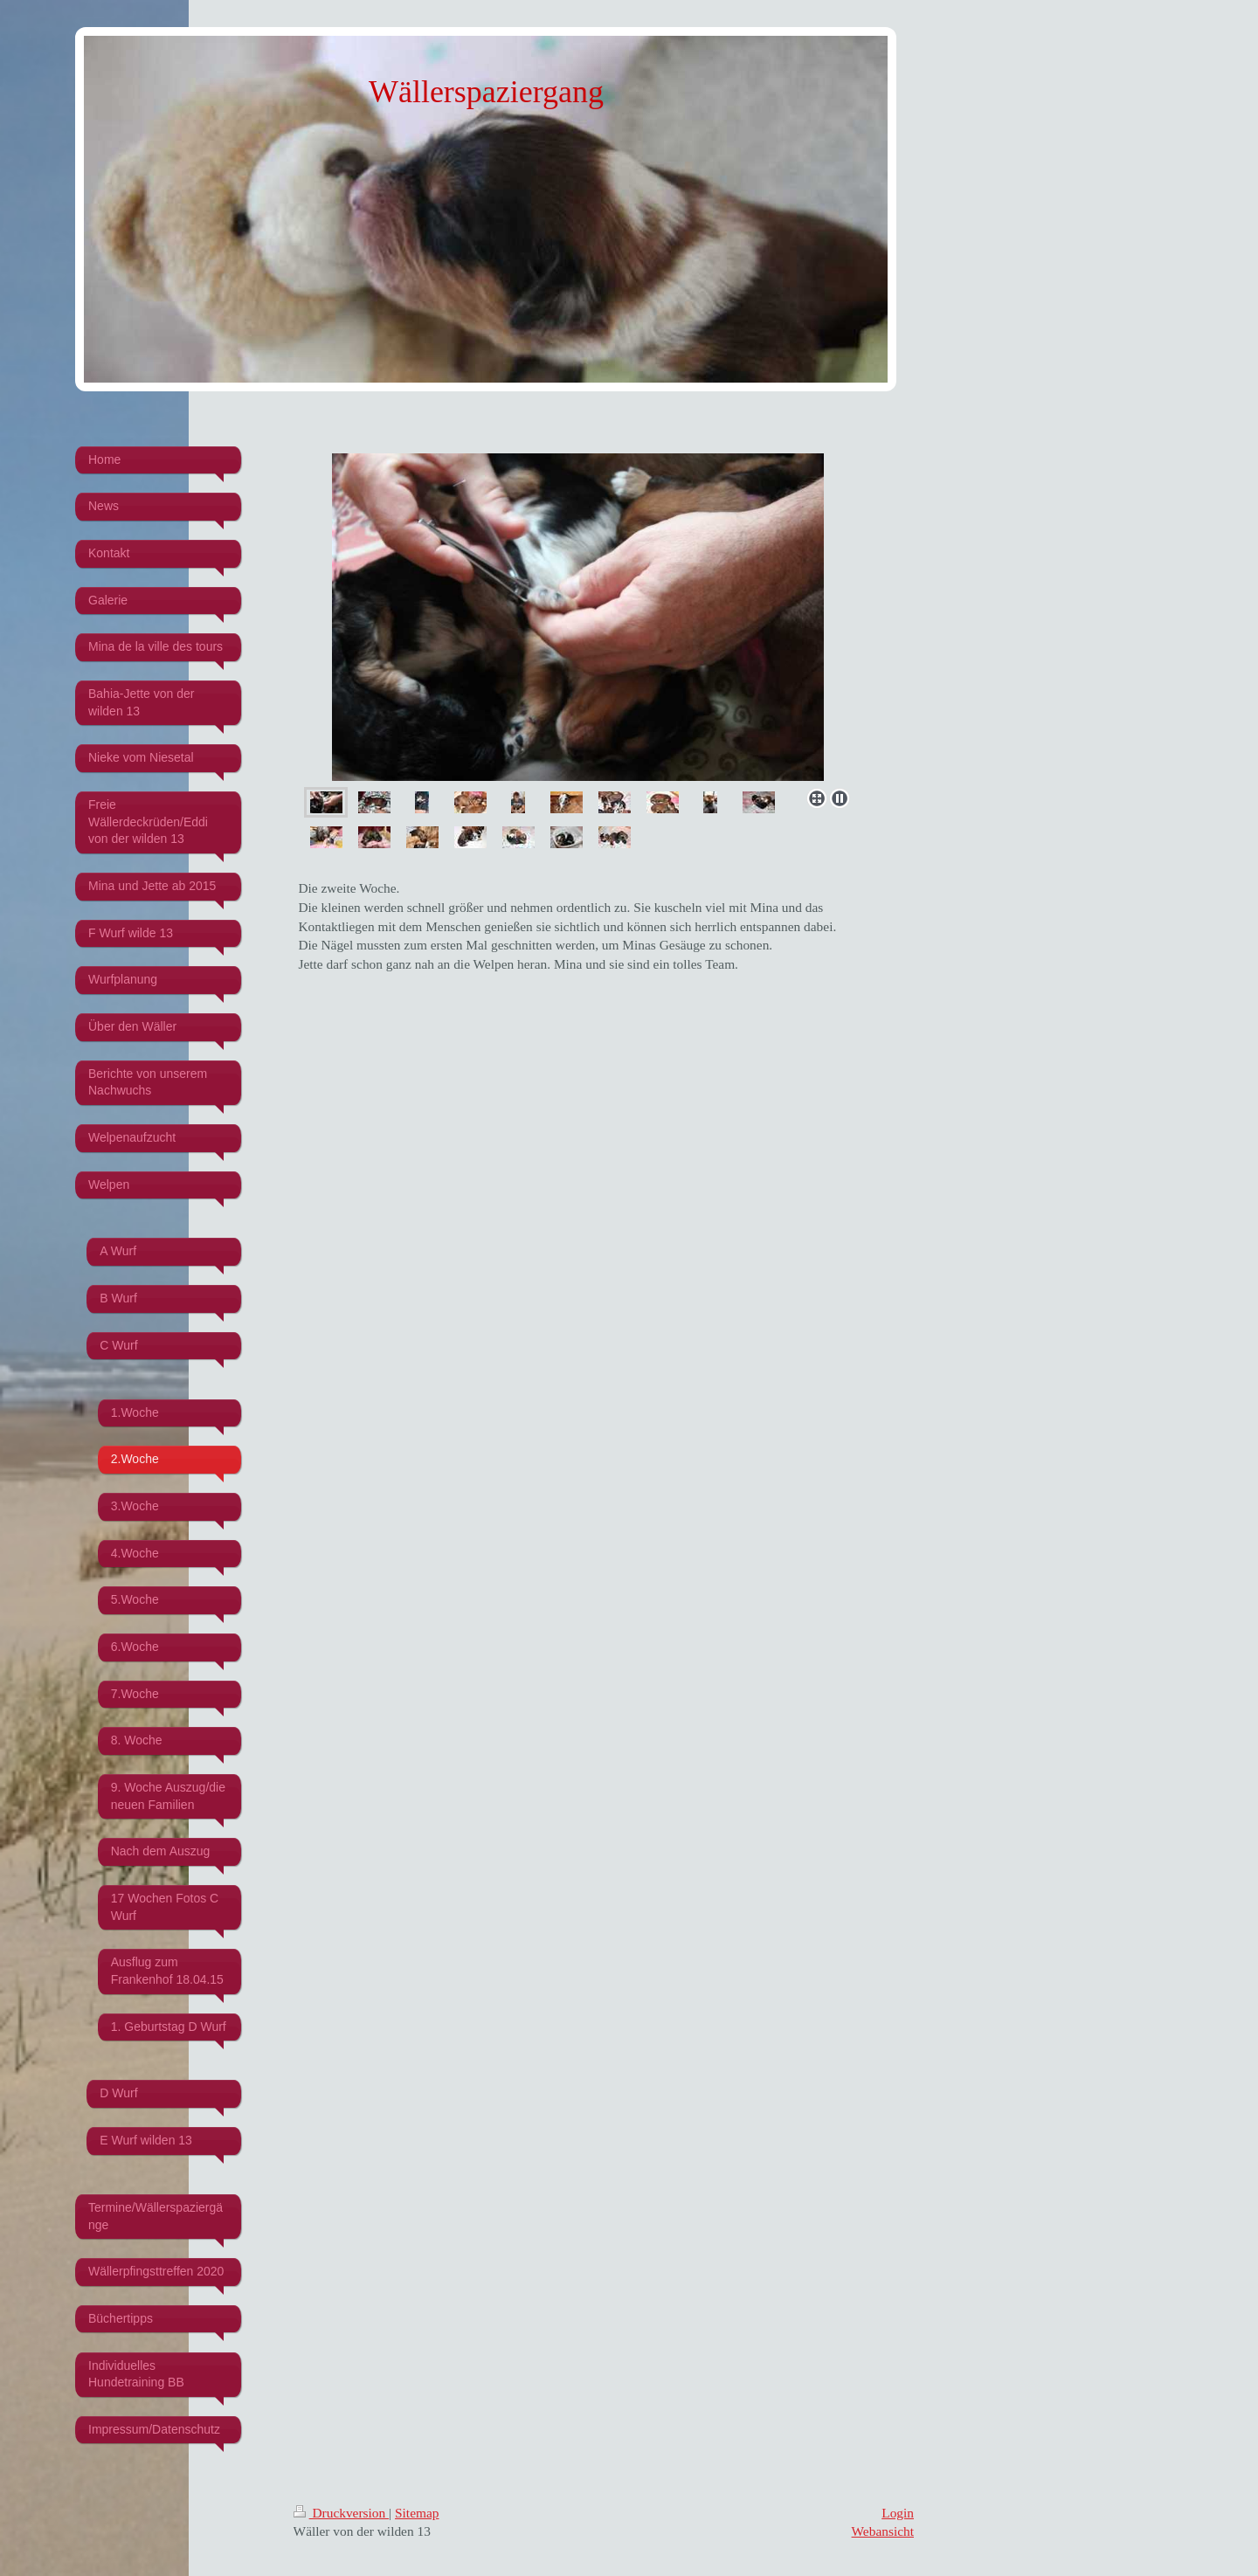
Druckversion (341, 2512)
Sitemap (417, 2512)
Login (897, 2512)
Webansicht (883, 2531)
